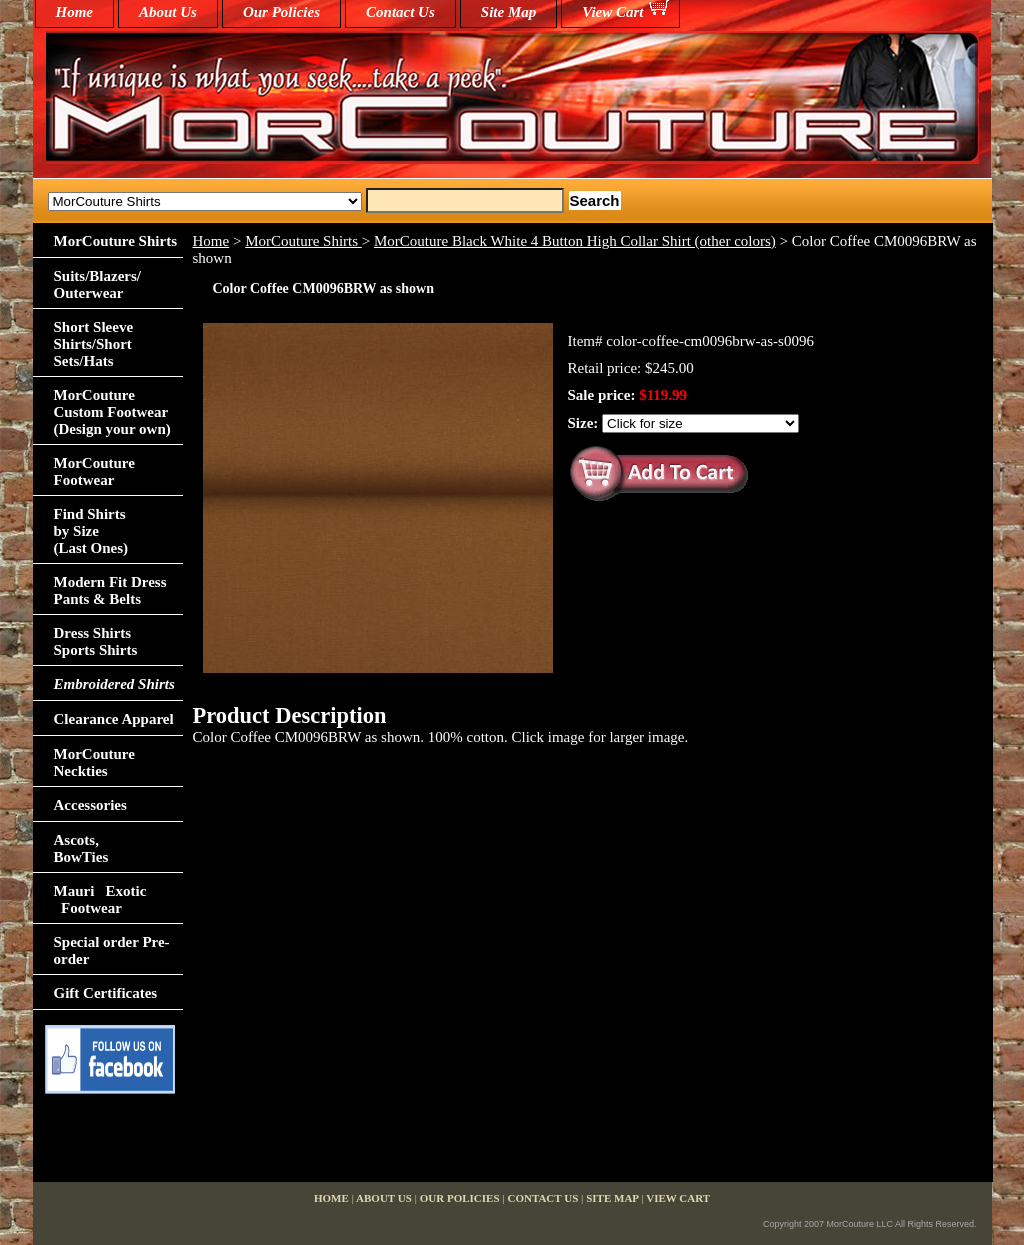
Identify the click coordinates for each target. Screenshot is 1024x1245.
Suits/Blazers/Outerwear (98, 284)
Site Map (508, 12)
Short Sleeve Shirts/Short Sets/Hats (94, 344)
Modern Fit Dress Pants (110, 590)
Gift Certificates (106, 993)
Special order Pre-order (112, 950)
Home (211, 241)
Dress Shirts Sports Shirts (96, 641)
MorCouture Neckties (94, 762)
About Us (168, 12)
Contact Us (400, 12)
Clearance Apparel (114, 719)
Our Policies (281, 12)
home (75, 12)
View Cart (612, 12)
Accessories (90, 805)
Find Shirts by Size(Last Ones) (91, 531)
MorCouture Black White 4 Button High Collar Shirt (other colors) (575, 241)
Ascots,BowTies (81, 848)
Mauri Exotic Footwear (100, 899)
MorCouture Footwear (94, 471)
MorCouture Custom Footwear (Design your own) (112, 412)
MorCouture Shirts (303, 241)
